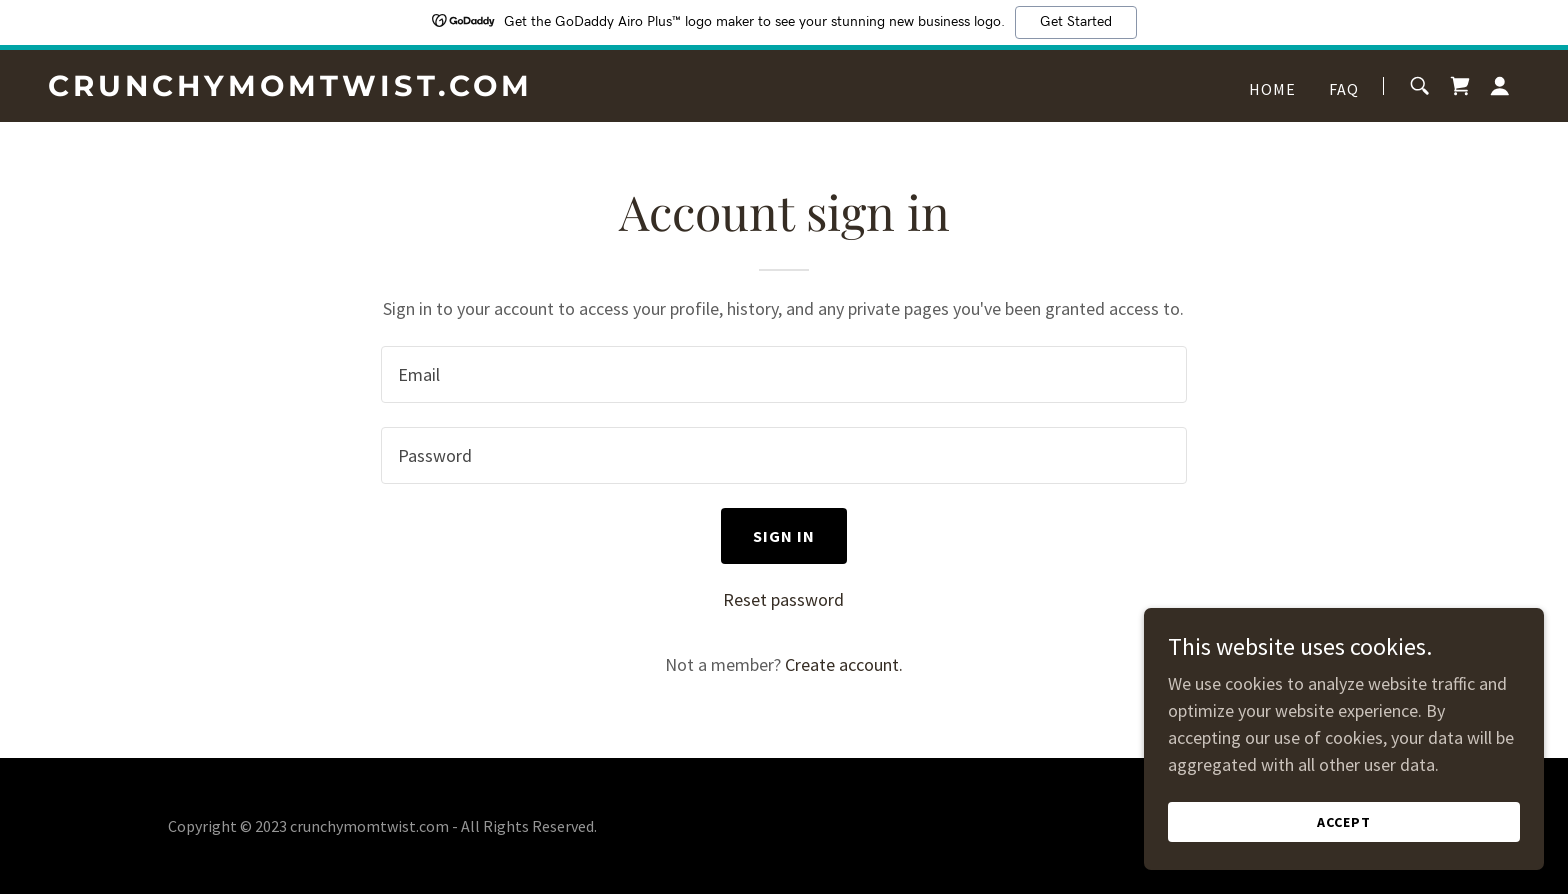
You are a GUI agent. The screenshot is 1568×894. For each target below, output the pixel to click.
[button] (1500, 86)
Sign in (784, 536)
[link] (305, 89)
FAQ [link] (1344, 89)
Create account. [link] (844, 664)
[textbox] (783, 374)
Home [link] (1273, 89)
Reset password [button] (783, 599)
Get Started (1076, 22)
